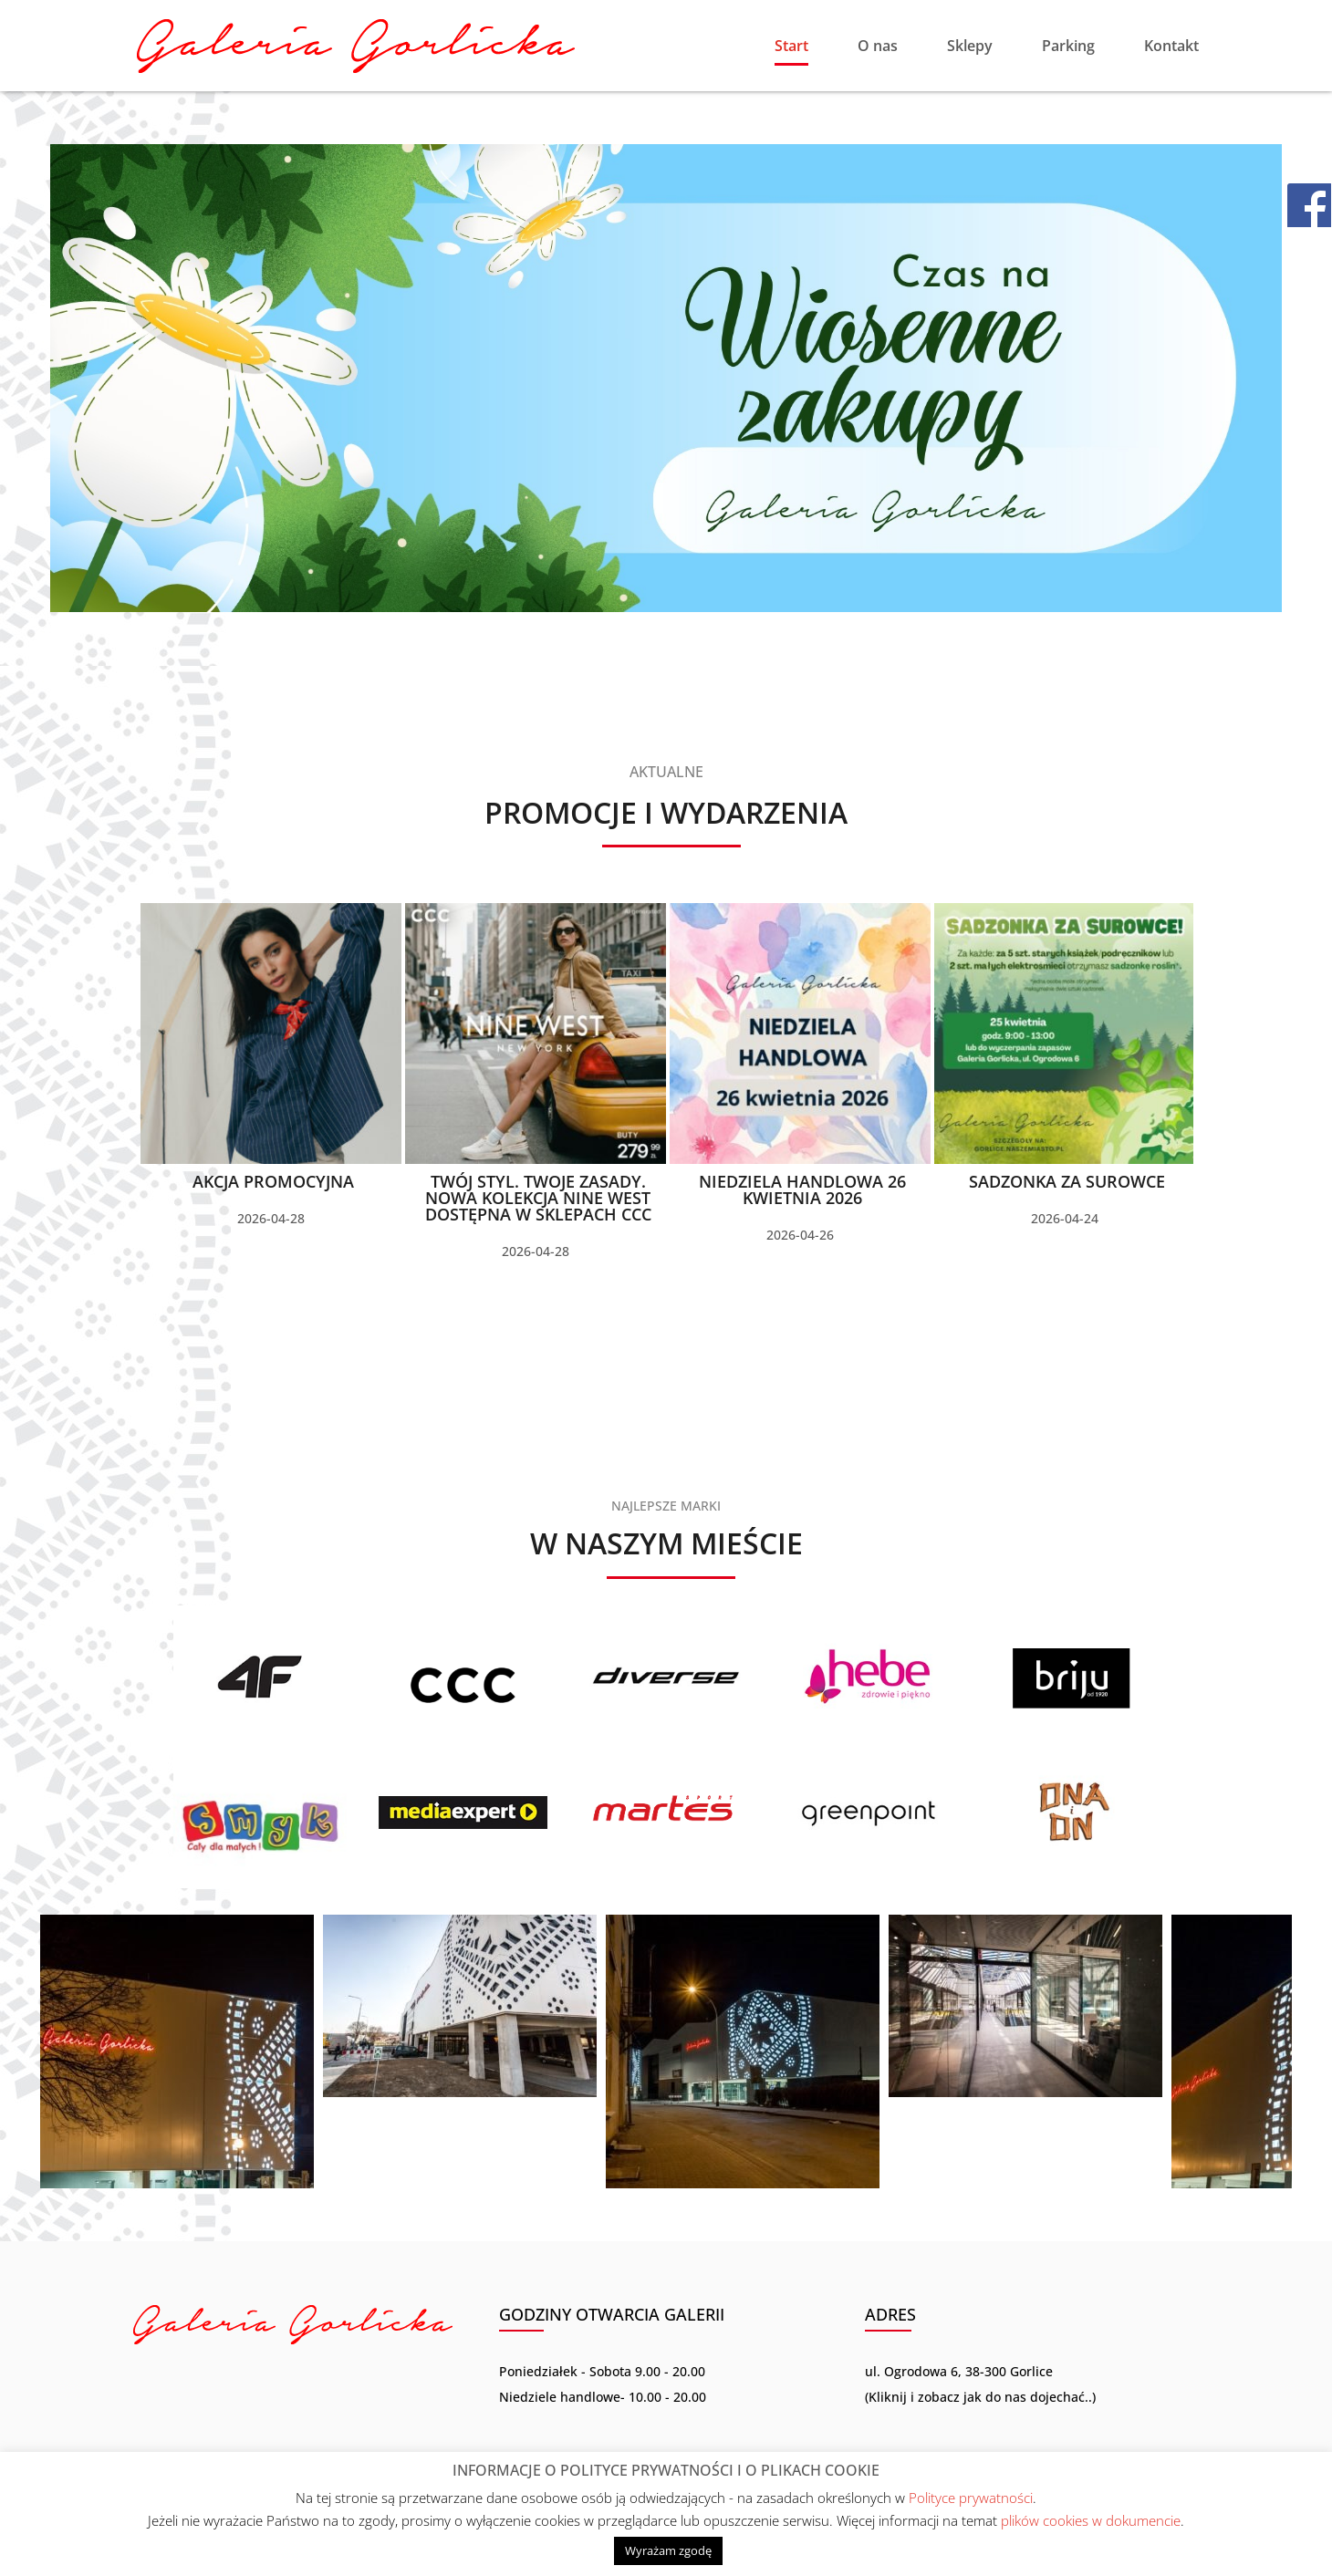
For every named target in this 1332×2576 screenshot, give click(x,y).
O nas (878, 47)
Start (791, 47)
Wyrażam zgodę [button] (668, 2550)
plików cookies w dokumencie (1091, 2520)
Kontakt (1171, 47)
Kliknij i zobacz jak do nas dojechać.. (980, 2396)
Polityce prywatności (971, 2497)
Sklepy (970, 47)
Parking (1068, 47)
